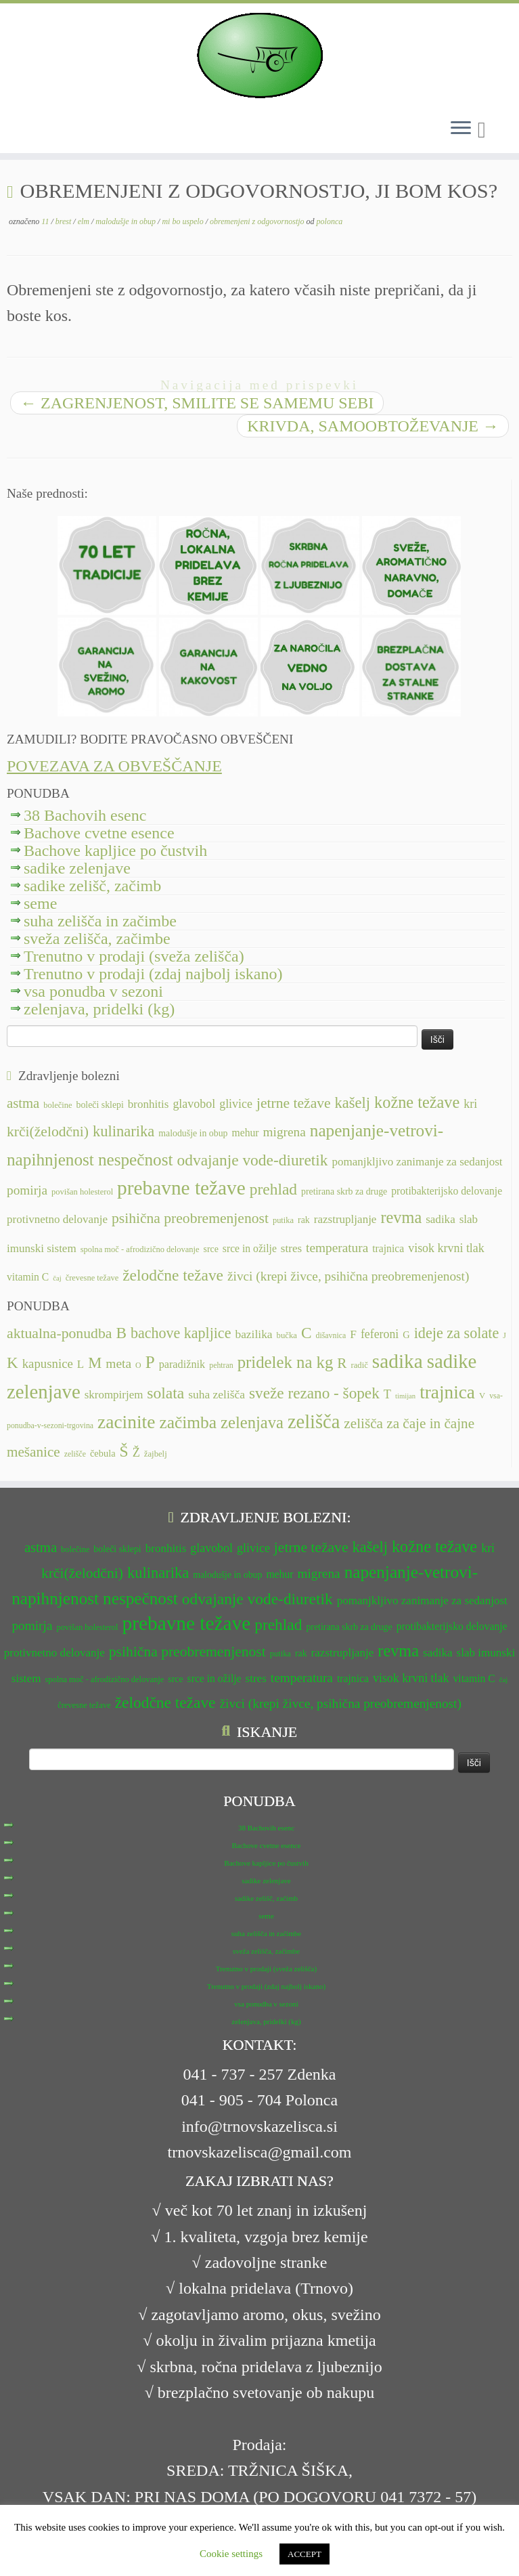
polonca (330, 221)
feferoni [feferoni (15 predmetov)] (380, 1334)
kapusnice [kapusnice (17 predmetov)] (47, 1363)
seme (40, 903)
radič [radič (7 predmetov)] (359, 1365)
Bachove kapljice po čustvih (115, 850)
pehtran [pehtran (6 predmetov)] (221, 1365)
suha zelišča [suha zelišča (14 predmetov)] (216, 1394)
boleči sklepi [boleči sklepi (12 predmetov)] (99, 1105)
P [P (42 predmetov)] (150, 1362)
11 (46, 221)
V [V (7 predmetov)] (482, 1395)
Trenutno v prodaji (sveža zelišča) (134, 956)
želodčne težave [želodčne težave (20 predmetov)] (172, 1275)
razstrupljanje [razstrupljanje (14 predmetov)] (345, 1219)
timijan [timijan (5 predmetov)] (405, 1396)
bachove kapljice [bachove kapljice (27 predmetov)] (181, 1333)
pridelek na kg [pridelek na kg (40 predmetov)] (286, 1362)
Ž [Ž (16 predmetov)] (136, 1452)
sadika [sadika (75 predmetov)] (397, 1361)
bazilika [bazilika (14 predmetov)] (253, 1334)
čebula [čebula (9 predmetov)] (103, 1453)
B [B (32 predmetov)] (121, 1332)
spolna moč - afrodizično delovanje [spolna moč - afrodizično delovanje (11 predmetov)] (140, 1249)
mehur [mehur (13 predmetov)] (245, 1132)
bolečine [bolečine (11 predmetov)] (57, 1105)
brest (64, 221)
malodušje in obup (126, 221)
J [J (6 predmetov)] (504, 1335)
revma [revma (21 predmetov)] (401, 1217)
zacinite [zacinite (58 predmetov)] (126, 1422)
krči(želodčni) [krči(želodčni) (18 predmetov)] (48, 1131)
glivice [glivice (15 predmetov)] (235, 1104)
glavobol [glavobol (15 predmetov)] (194, 1104)
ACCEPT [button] (304, 2554)
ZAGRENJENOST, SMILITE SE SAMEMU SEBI (197, 403)
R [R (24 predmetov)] (341, 1363)
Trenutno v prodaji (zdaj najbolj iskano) (153, 974)
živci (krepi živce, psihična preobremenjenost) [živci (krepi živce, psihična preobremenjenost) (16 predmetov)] (348, 1276)
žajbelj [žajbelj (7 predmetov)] (155, 1454)
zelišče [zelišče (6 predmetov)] (75, 1454)
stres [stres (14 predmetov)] (291, 1248)
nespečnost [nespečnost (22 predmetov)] (135, 1160)
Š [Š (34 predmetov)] (124, 1451)
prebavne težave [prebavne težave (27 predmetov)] (181, 1188)
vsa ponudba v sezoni (93, 991)
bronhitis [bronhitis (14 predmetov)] (148, 1104)
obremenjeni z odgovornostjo (258, 221)
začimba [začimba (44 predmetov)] (188, 1422)
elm (84, 221)
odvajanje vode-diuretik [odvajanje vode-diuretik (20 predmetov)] (252, 1160)
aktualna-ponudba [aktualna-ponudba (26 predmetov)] (59, 1333)
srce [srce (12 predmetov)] (211, 1249)
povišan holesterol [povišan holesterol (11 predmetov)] (82, 1192)
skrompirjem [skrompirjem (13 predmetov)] (114, 1394)
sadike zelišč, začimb (92, 886)
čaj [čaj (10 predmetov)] (57, 1278)
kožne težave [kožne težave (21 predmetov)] (416, 1102)
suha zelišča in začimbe (100, 921)
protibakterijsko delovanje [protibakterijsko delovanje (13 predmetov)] (446, 1191)
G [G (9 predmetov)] (406, 1334)
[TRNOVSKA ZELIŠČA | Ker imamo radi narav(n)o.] (259, 55)
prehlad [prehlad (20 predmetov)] (273, 1189)
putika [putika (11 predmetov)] (283, 1220)
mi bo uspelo (183, 221)
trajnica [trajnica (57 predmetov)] (447, 1392)
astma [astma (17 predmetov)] (23, 1103)
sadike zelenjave (77, 868)
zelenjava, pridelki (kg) (99, 1009)
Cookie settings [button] (231, 2553)
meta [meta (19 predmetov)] (118, 1363)
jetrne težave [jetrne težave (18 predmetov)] (293, 1103)
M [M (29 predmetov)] (94, 1362)
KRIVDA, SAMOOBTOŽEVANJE (373, 426)
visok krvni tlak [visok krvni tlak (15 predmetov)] (446, 1248)
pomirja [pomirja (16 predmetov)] (27, 1190)
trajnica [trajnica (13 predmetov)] (388, 1248)
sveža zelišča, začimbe (97, 938)
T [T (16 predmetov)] (387, 1394)
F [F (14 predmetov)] (353, 1334)
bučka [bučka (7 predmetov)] (287, 1335)
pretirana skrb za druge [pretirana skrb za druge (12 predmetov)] (344, 1191)
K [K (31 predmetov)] (12, 1362)
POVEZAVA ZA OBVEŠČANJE (114, 766)
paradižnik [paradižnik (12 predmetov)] (182, 1364)
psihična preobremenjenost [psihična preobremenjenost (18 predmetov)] (190, 1218)
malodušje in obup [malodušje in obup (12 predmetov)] (192, 1133)
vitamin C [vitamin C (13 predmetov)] (28, 1277)
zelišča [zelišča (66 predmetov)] (314, 1421)
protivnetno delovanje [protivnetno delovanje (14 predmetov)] (57, 1219)
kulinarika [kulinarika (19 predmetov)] (123, 1131)
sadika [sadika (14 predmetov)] (440, 1219)
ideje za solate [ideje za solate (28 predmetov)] (456, 1333)
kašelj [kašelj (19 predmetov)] (352, 1102)
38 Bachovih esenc (85, 815)
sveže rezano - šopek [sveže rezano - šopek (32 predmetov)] (314, 1393)
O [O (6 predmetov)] (138, 1365)
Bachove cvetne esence (99, 833)
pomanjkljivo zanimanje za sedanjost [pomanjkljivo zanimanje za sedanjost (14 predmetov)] (417, 1161)
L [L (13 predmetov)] (80, 1364)
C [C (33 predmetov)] (306, 1332)
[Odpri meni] (461, 129)
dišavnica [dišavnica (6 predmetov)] (331, 1335)
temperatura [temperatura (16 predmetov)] (337, 1248)
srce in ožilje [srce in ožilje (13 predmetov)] (250, 1248)
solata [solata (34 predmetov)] (165, 1393)
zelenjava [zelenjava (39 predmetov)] (252, 1422)
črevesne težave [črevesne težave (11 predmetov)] (92, 1278)
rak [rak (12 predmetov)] (304, 1220)
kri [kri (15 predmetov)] (470, 1104)
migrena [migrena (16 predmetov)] (284, 1132)
